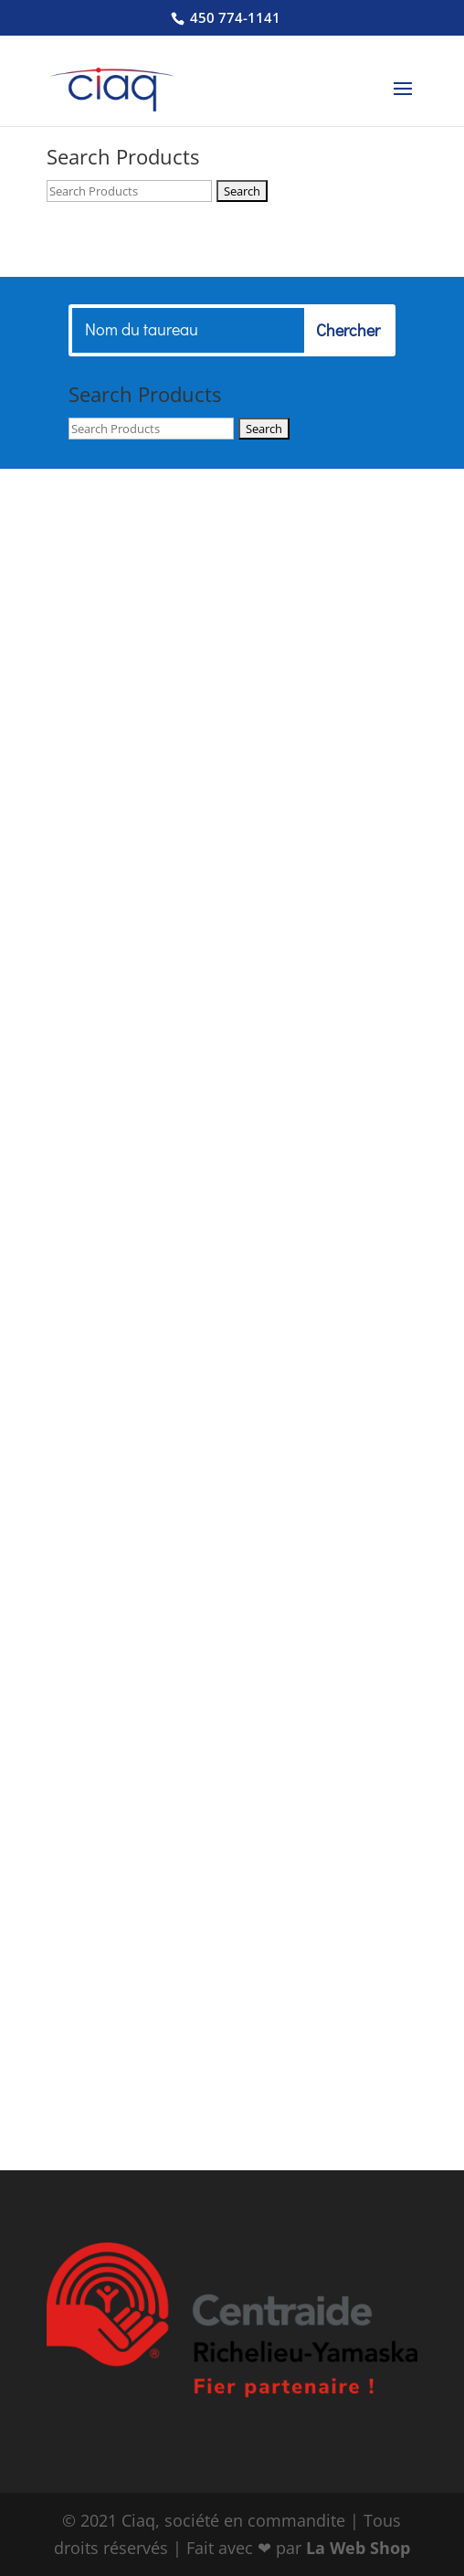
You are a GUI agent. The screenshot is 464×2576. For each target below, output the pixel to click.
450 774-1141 (233, 17)
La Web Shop (358, 2548)
